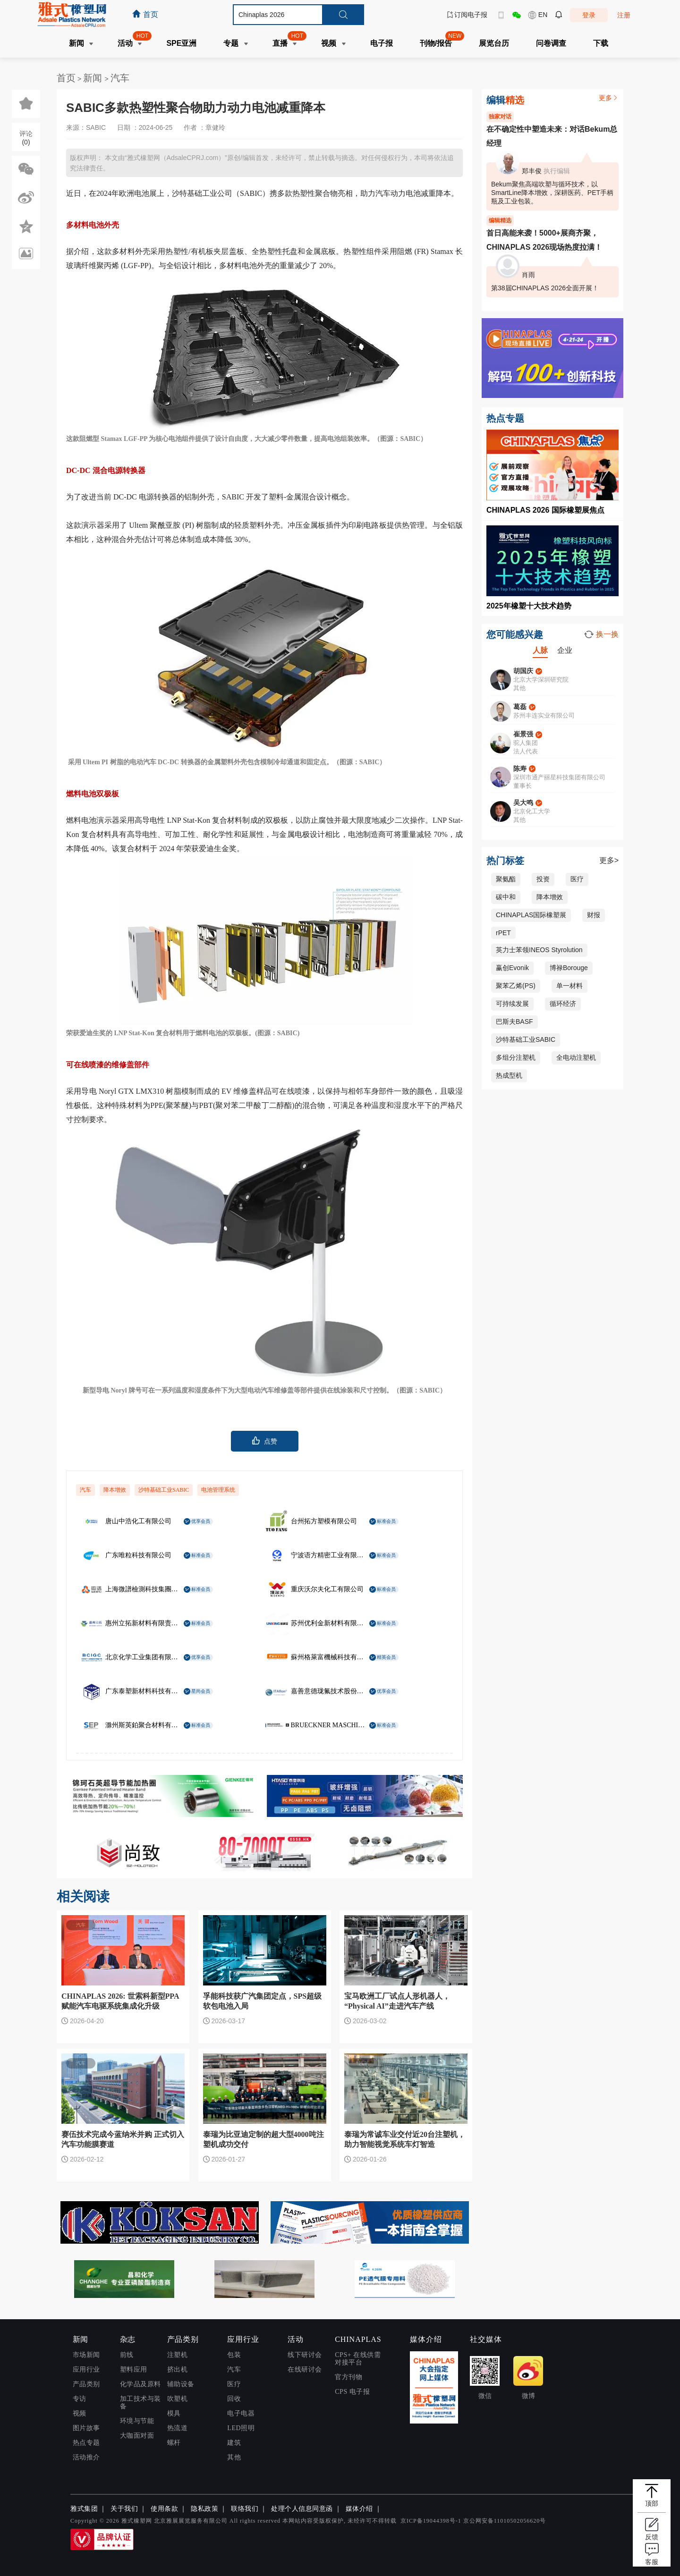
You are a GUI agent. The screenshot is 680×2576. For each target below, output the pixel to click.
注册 (623, 15)
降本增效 (114, 1489)
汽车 (119, 78)
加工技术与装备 (140, 2402)
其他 (234, 2457)
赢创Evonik (512, 967)
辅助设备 (181, 2384)
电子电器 (241, 2413)
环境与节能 (137, 2420)
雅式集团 (84, 2508)
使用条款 (164, 2508)
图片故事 (86, 2428)
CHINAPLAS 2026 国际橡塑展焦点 (545, 510)
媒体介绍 (359, 2508)
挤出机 (177, 2369)
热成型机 (509, 1075)
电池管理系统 (218, 1489)
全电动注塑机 (576, 1057)
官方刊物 (348, 2377)
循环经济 (563, 1003)
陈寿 (520, 768)
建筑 (234, 2442)
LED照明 (241, 2428)
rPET (503, 933)
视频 (79, 2413)
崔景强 (523, 734)
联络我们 (244, 2508)
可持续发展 (512, 1003)
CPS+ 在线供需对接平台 (358, 2358)
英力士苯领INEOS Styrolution (539, 950)
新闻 (94, 78)
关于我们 (124, 2508)
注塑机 (177, 2354)
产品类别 (86, 2384)
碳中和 (506, 897)
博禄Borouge (569, 967)
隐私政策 (204, 2508)
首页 (66, 78)
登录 (588, 15)
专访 (79, 2398)
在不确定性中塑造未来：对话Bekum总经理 (551, 136)
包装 (234, 2354)
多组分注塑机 (516, 1057)
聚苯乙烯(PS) (516, 985)
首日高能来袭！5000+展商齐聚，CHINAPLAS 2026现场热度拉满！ (544, 240)
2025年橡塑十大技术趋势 (528, 606)
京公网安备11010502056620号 (504, 2520)
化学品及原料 (140, 2384)
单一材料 (569, 985)
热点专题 (86, 2442)
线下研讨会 (305, 2354)
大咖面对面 (137, 2435)
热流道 (177, 2428)
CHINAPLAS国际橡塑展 (531, 915)
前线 (127, 2354)
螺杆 (174, 2442)
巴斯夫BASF (514, 1021)
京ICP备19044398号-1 (430, 2520)
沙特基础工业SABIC (163, 1489)
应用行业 (86, 2369)
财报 (593, 915)
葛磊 (520, 706)
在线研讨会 (305, 2369)
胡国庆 (523, 671)
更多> (609, 860)
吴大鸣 (523, 802)
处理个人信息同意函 (302, 2508)
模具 (174, 2413)
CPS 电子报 (352, 2391)
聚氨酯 (506, 879)
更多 (609, 97)
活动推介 (86, 2457)
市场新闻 (86, 2354)
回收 (234, 2398)
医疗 (577, 879)
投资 (543, 879)
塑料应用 (133, 2369)
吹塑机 (177, 2398)
